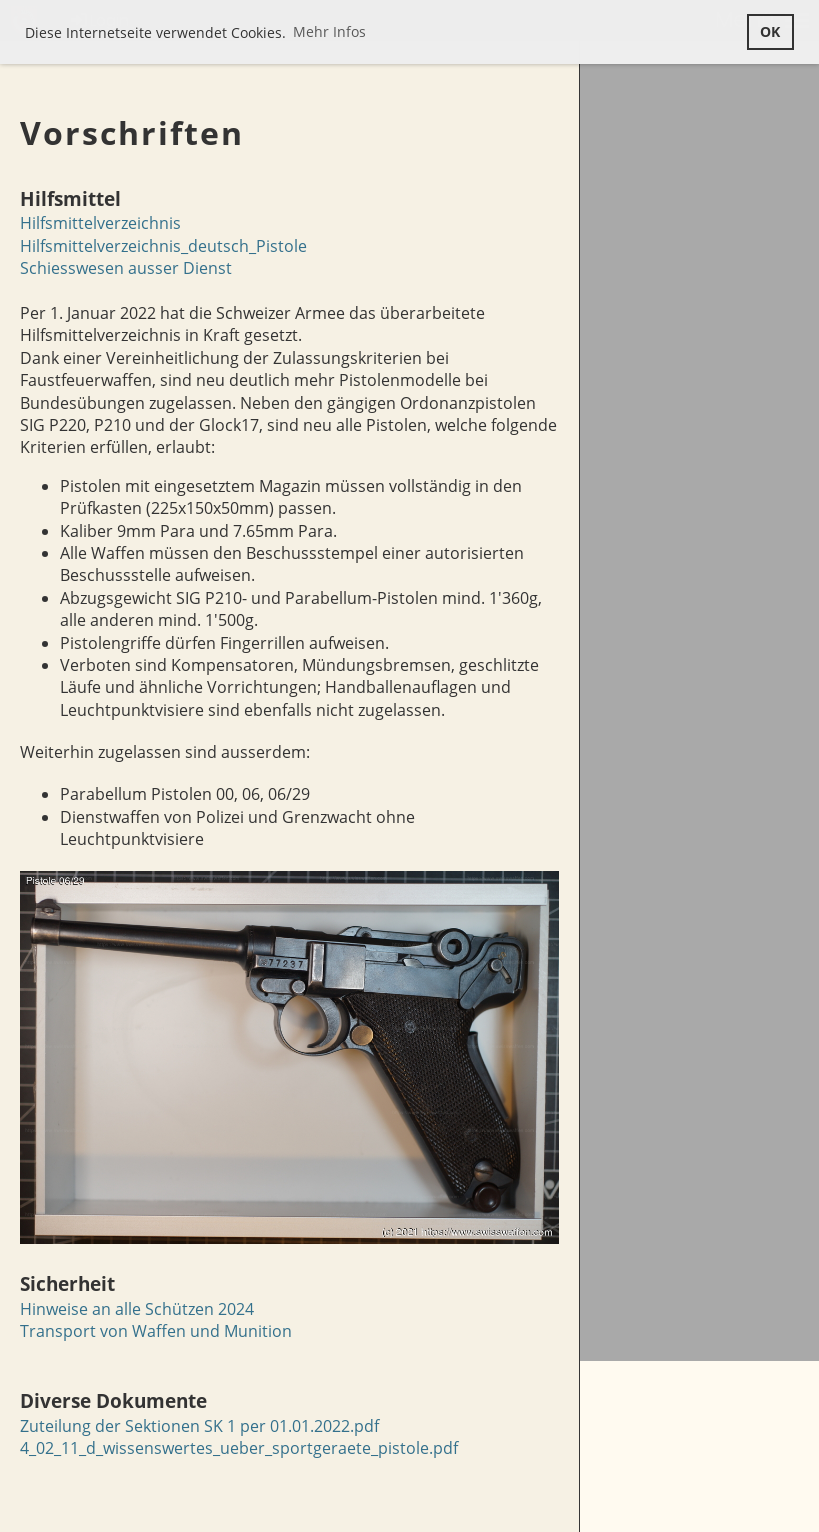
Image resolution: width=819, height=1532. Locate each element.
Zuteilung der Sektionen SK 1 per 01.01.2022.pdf (199, 1426)
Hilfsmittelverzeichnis (100, 223)
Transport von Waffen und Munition (156, 1331)
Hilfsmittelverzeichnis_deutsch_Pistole (163, 246)
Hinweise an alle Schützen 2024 (137, 1309)
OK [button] (770, 31)
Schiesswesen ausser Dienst (126, 268)
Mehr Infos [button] (329, 31)
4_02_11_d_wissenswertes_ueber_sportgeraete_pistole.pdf (239, 1448)
